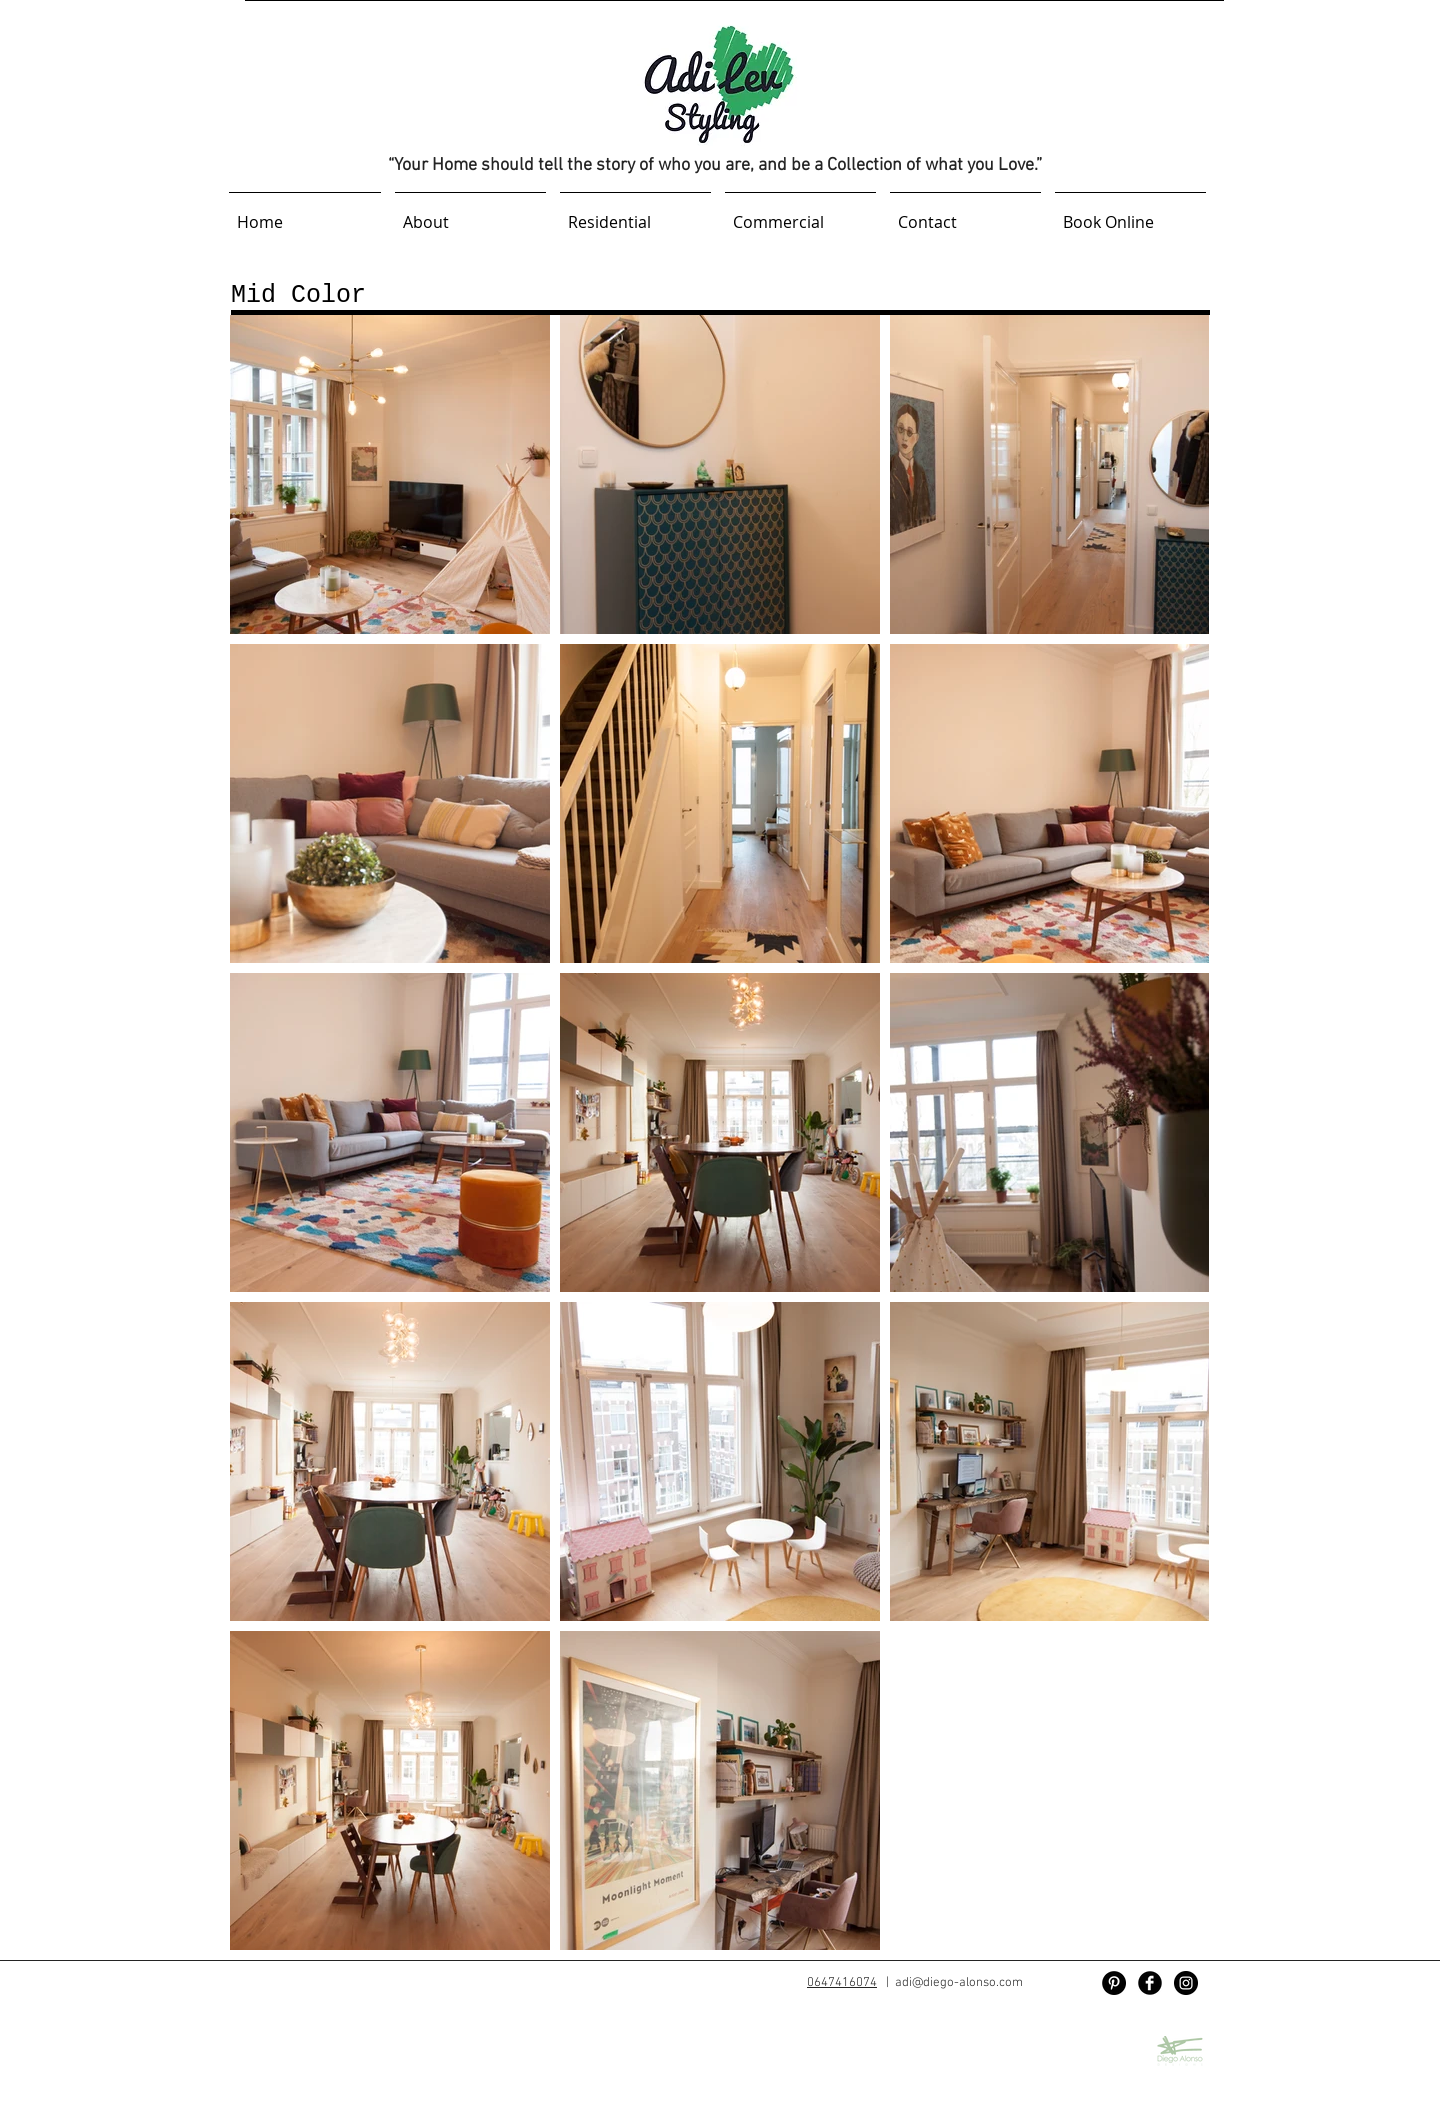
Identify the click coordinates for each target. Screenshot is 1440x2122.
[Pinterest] (1114, 1983)
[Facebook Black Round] (1150, 1983)
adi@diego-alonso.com (959, 1983)
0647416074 (842, 1983)
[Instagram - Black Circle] (1186, 1983)
